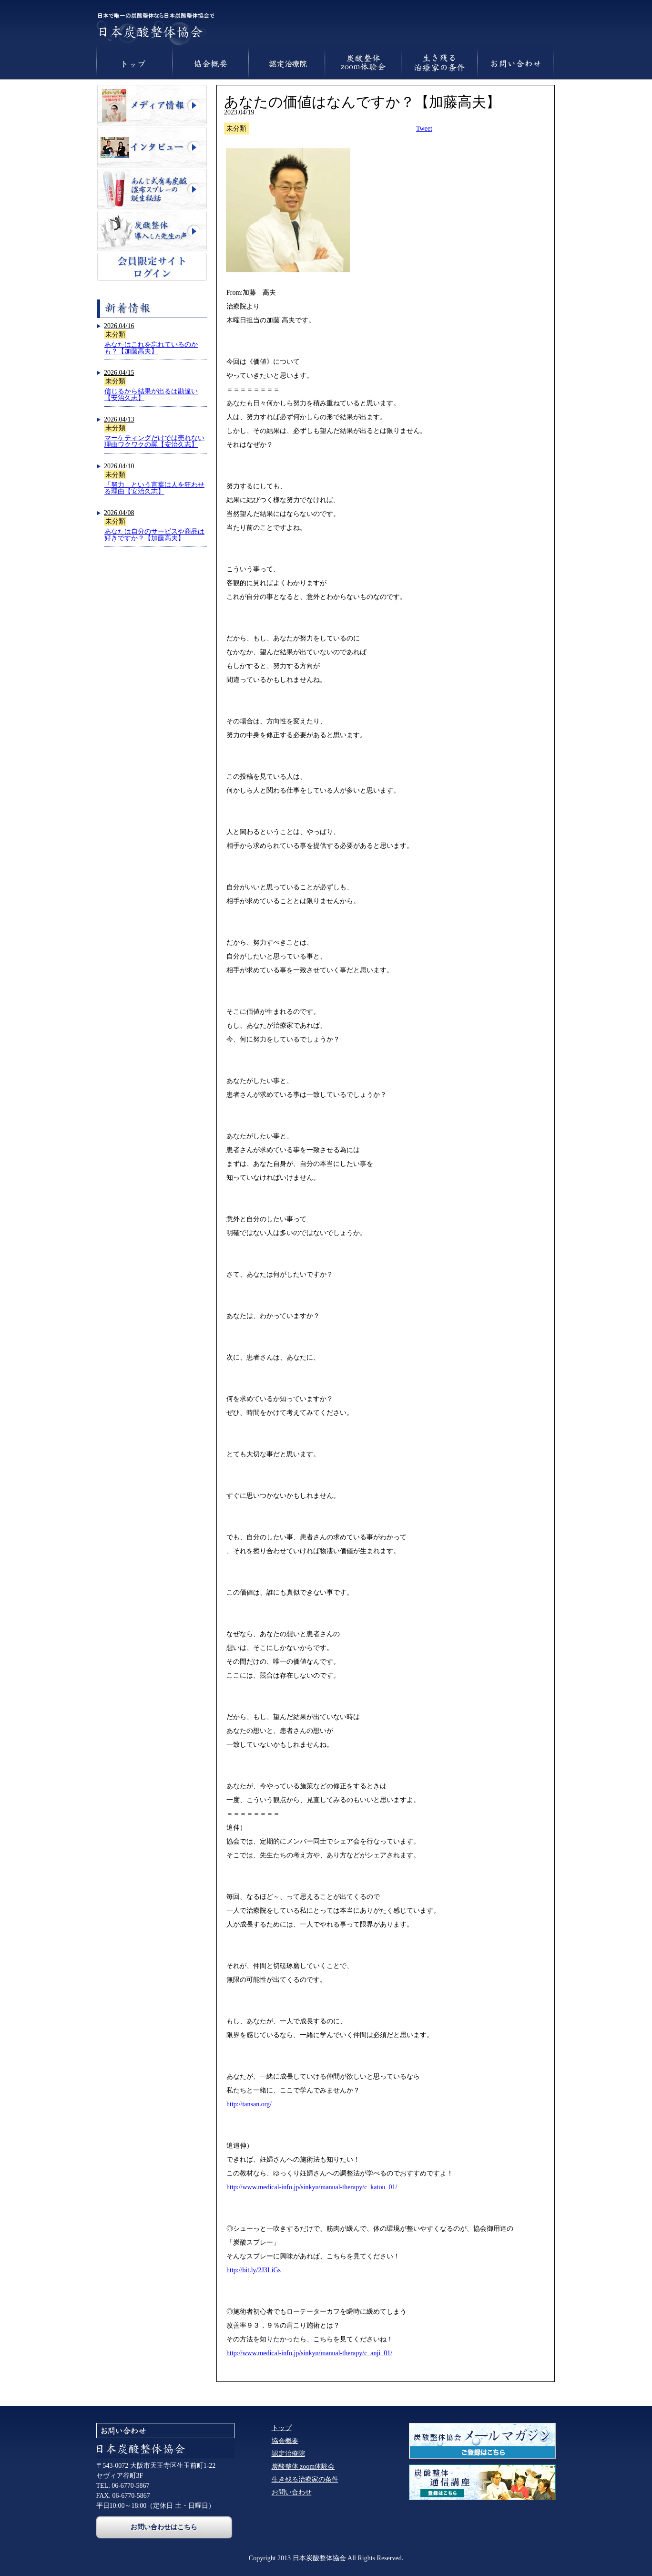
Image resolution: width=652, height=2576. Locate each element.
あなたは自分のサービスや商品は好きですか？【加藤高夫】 (154, 535)
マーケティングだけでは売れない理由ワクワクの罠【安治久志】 (154, 441)
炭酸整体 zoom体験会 (303, 2466)
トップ (282, 2428)
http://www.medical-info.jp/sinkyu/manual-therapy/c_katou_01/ (311, 2187)
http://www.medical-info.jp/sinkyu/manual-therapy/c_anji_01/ (309, 2353)
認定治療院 (288, 2453)
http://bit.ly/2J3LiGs (253, 2270)
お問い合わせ (292, 2492)
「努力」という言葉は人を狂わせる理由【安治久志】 (154, 488)
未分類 (115, 334)
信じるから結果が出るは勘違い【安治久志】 (151, 395)
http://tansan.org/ (249, 2104)
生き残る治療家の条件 (305, 2479)
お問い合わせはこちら (164, 2527)
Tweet (424, 128)
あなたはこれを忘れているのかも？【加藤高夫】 (151, 348)
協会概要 (285, 2440)
